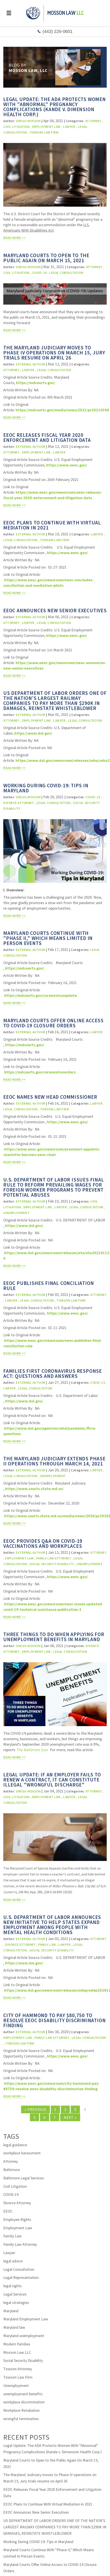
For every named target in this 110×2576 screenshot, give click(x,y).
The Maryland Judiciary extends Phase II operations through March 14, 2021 (54, 1461)
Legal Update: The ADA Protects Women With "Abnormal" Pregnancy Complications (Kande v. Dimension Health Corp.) (54, 106)
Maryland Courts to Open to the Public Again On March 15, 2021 (46, 258)
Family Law (47, 1944)
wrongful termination (21, 2418)
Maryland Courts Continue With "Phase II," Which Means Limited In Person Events (48, 938)
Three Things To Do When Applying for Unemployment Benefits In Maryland (53, 1636)
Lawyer (69, 127)
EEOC (8, 2211)
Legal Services (15, 2294)
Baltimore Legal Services (23, 2177)
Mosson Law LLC (17, 2352)
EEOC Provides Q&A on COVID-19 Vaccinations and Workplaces (42, 1543)
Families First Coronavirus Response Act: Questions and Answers (52, 1373)
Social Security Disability (51, 1564)
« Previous (35, 2109)
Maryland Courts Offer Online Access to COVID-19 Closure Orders (53, 1023)
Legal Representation (21, 2277)
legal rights (12, 2285)
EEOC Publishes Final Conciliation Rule (48, 1285)
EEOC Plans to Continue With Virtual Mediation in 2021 (52, 525)
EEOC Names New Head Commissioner (50, 1097)
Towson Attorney (17, 2368)
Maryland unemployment (23, 2335)
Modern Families (16, 2344)
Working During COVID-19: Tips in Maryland (45, 788)
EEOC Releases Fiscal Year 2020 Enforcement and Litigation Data (47, 437)
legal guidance (15, 2144)
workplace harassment (22, 2152)
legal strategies (16, 2302)
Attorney (93, 121)
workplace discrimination (24, 2401)
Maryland (10, 2310)
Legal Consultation (66, 273)
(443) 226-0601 (58, 31)
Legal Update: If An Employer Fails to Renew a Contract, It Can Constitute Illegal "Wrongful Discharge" (52, 1779)
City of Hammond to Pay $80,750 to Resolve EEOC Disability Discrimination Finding (54, 2020)
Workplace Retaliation (21, 2410)
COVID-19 (39, 273)
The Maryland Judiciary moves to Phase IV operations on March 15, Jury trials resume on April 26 (54, 352)
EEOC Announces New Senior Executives (36, 2512)
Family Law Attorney (53, 1558)
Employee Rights (17, 2219)
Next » (70, 2117)
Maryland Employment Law (25, 2318)
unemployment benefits (23, 2393)
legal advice (13, 2260)
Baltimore (11, 2169)
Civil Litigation (16, 273)
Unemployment (16, 1213)
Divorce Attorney (18, 803)
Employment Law (46, 127)
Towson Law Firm (44, 132)
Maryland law (14, 2327)
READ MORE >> (14, 238)
